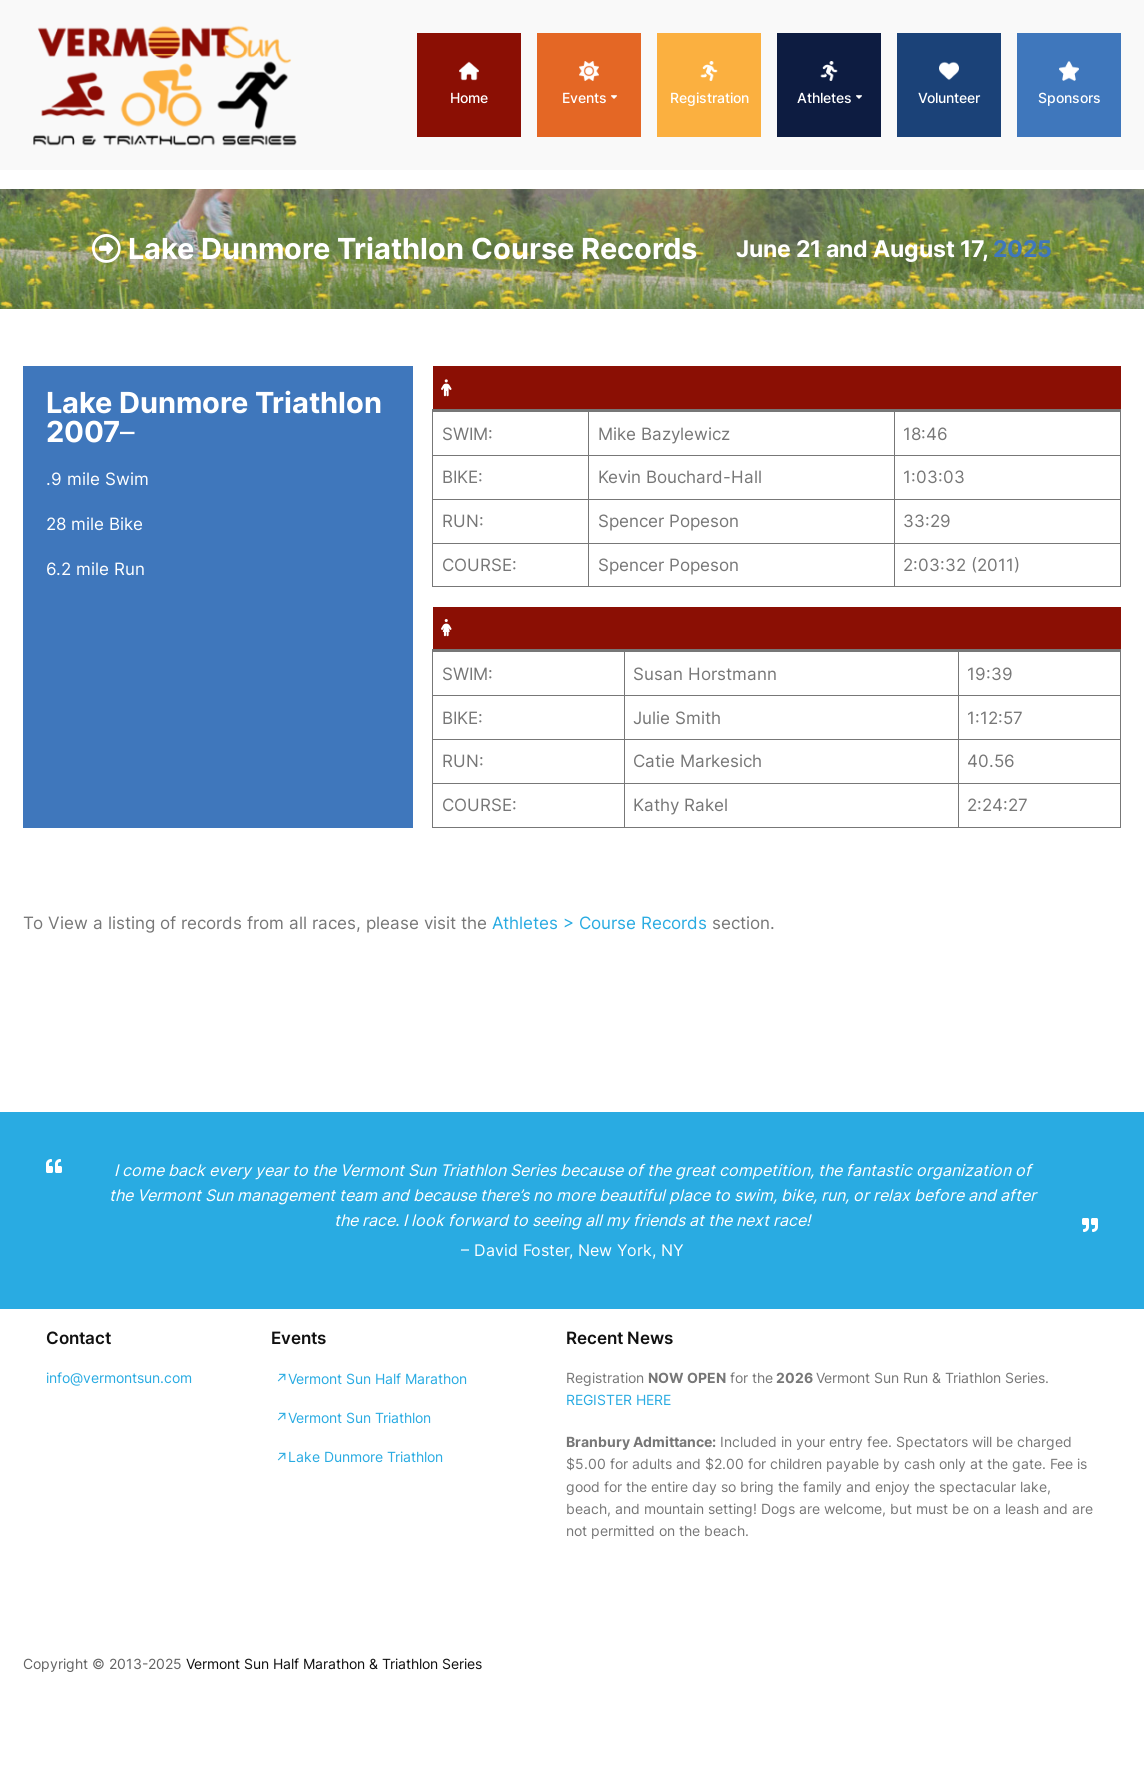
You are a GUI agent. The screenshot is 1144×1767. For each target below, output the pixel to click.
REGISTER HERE (618, 1399)
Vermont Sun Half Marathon (377, 1378)
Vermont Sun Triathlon (359, 1417)
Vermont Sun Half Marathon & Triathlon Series (334, 1663)
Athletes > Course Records (599, 923)
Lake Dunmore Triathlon (365, 1456)
